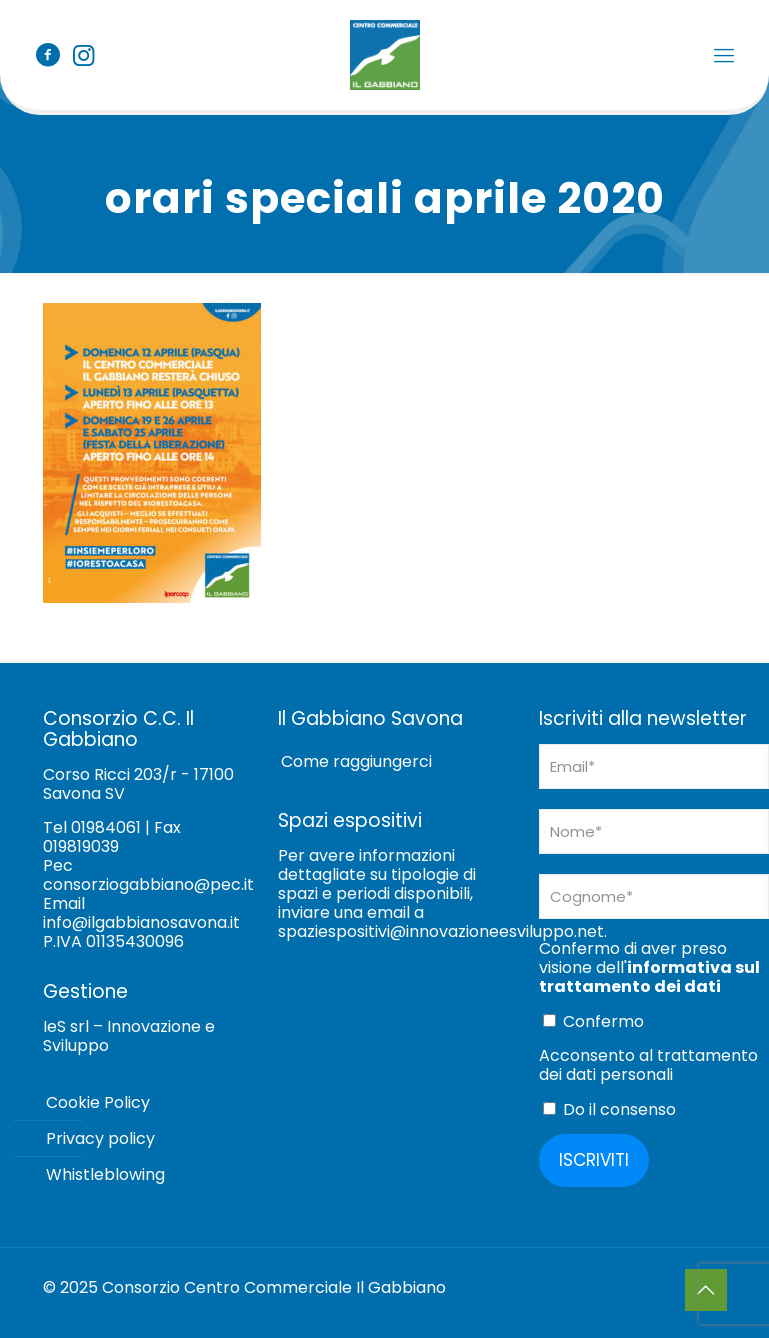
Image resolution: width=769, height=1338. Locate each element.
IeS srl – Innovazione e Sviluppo (129, 1036)
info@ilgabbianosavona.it (141, 922)
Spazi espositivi (350, 820)
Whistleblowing (105, 1174)
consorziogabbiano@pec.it (148, 884)
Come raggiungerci (356, 761)
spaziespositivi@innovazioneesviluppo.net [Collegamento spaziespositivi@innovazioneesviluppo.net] (441, 931)
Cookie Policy (98, 1102)
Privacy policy (100, 1138)
